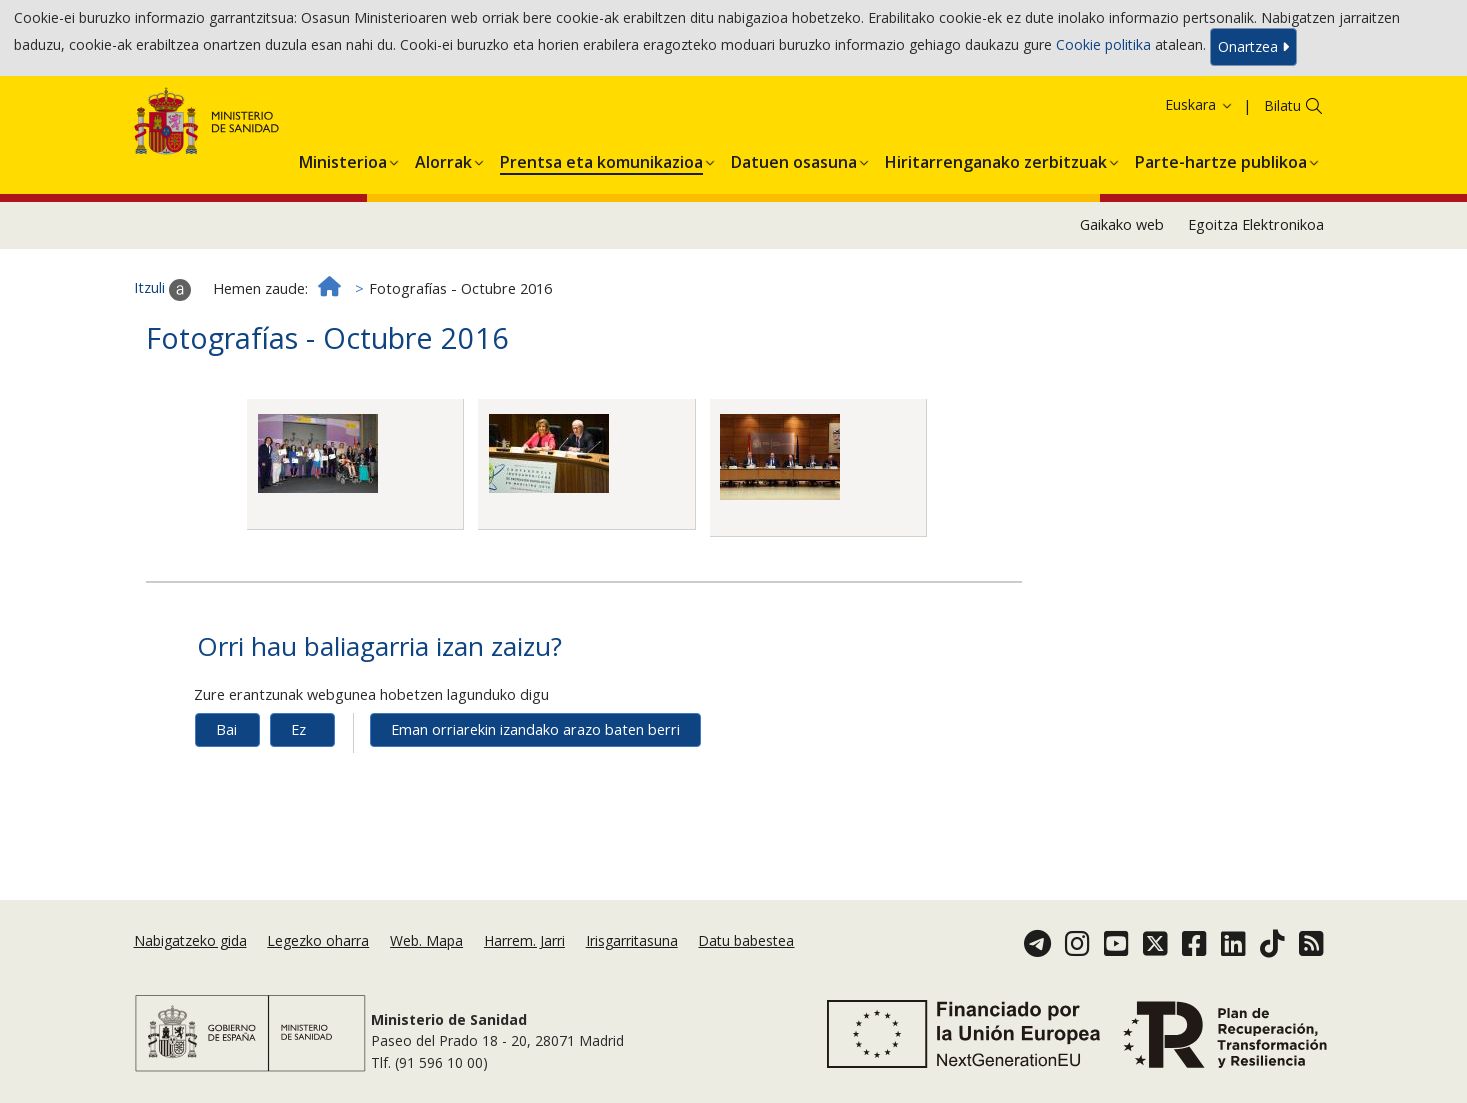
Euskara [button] (1199, 154)
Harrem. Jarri (524, 975)
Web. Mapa (426, 975)
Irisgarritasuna (632, 975)
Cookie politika (1103, 48)
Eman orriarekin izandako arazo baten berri (535, 779)
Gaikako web (1122, 274)
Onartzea (1253, 50)
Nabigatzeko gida (190, 975)
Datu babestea (746, 975)
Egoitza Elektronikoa (1256, 274)
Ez (298, 779)
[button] (343, 208)
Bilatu (1282, 155)
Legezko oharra (318, 975)
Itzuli (162, 339)
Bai (226, 779)
